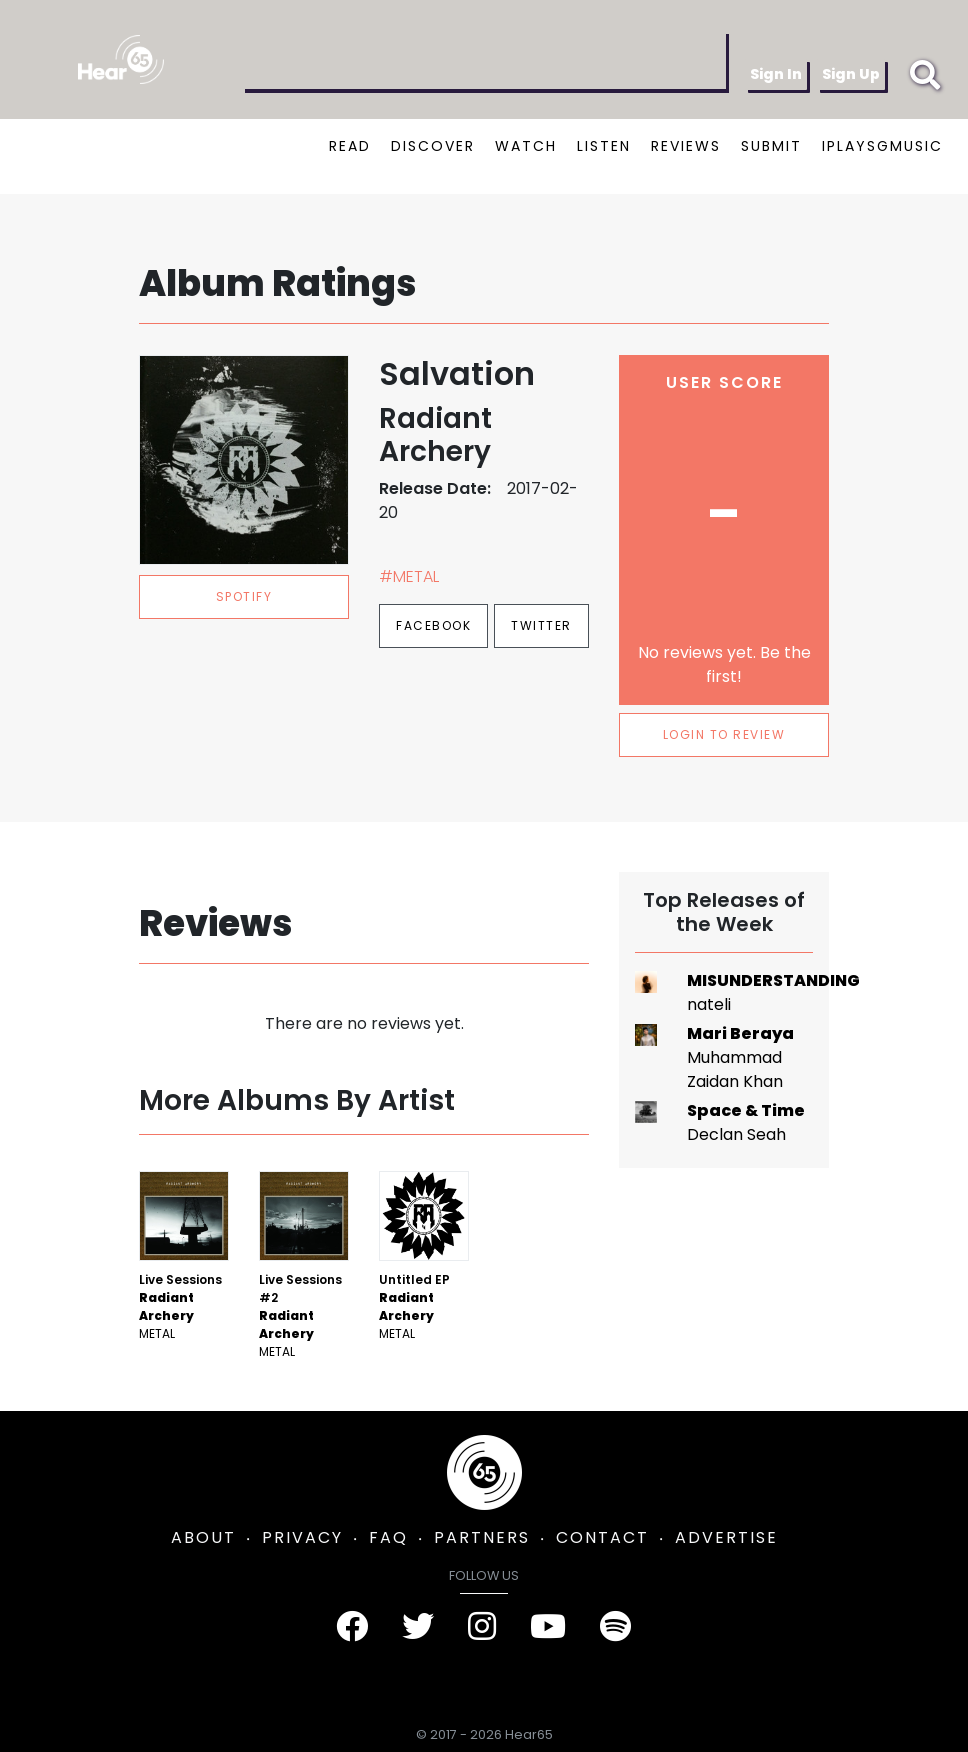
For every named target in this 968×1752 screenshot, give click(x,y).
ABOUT (203, 1537)
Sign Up (851, 74)
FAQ (388, 1537)
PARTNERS (482, 1537)
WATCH (526, 146)
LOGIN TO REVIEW (724, 734)
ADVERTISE (726, 1537)
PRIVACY (302, 1537)
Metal (157, 1333)
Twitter (541, 625)
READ (350, 146)
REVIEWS (686, 146)
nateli (709, 1004)
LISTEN (604, 146)
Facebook (433, 625)
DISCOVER (433, 146)
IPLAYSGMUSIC (882, 146)
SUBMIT (771, 146)
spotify (244, 596)
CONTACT (602, 1537)
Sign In (776, 74)
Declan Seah (736, 1134)
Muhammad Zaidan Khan (735, 1069)
